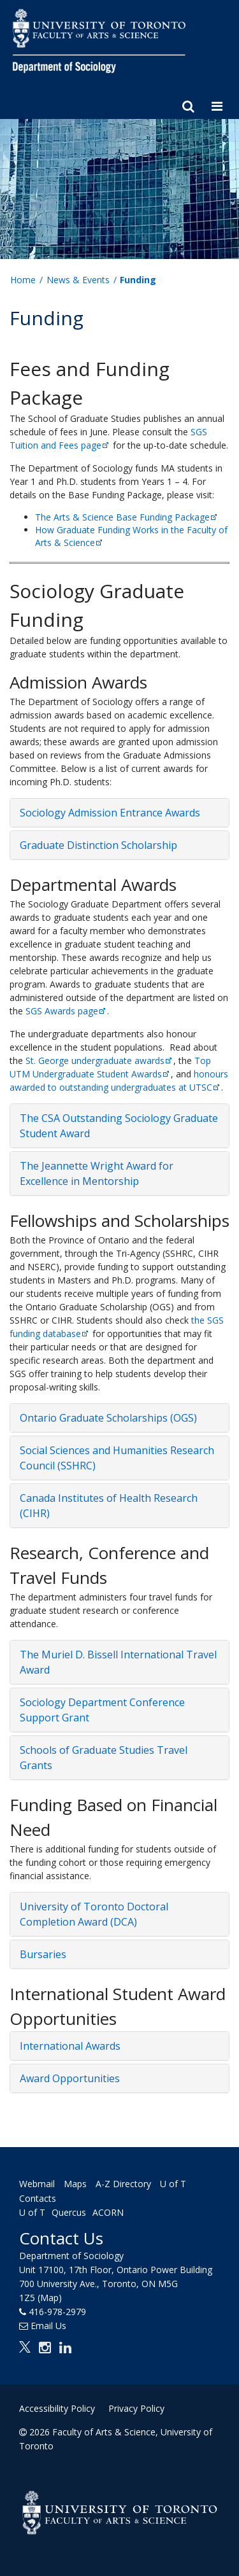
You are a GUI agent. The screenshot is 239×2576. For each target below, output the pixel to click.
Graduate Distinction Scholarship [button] (98, 845)
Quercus (69, 2212)
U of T (32, 2212)
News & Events (78, 280)
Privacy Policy (136, 2408)
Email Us (48, 2326)
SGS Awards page (66, 1011)
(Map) (50, 2298)
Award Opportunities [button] (70, 2078)
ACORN (108, 2212)
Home (23, 280)
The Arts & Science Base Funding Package (127, 517)
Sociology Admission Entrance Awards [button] (110, 813)
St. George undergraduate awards (99, 1060)
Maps (75, 2184)
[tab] (119, 813)
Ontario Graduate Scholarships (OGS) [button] (108, 1418)
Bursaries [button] (43, 1954)
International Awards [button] (70, 2046)
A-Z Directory (123, 2184)
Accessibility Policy (57, 2408)
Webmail (37, 2184)
